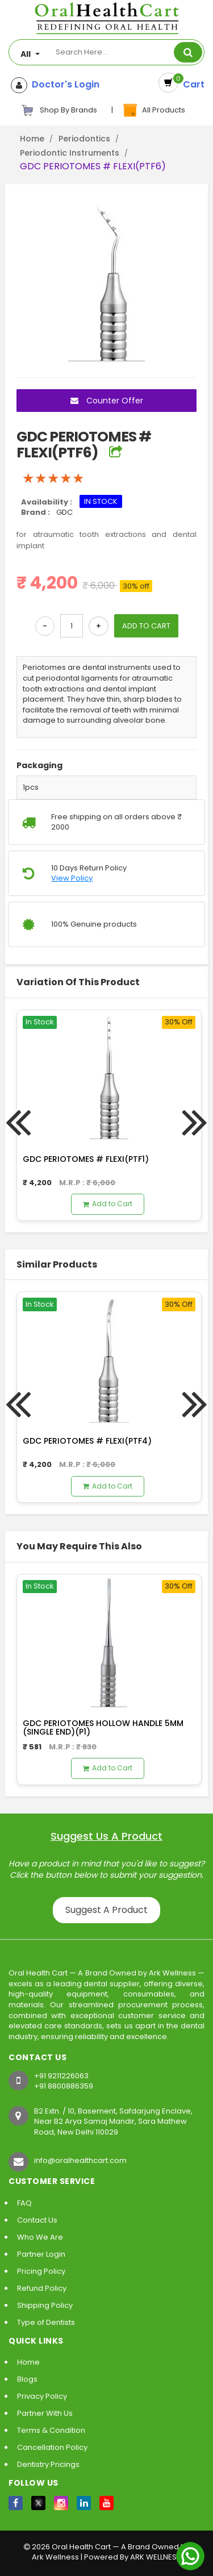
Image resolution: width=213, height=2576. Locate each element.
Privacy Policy (42, 2396)
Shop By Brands (59, 110)
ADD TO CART (146, 625)
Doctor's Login (63, 84)
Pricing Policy (41, 2271)
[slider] (53, 478)
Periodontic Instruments (69, 153)
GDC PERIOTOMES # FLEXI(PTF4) (87, 1441)
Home (32, 138)
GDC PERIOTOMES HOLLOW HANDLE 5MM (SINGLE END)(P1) (103, 1727)
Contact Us (37, 2220)
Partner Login (41, 2254)
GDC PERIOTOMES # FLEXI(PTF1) (86, 1159)
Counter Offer (106, 400)
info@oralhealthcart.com (80, 2160)
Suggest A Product (106, 1909)
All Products (153, 110)
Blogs (27, 2379)
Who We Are (40, 2237)
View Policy (72, 878)
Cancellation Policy (52, 2447)
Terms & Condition (51, 2430)
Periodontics (84, 138)
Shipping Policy (45, 2305)
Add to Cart (107, 1203)
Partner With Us (45, 2413)
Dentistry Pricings (48, 2464)
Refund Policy (41, 2288)
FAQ (24, 2203)
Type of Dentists (46, 2322)
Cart (191, 84)
